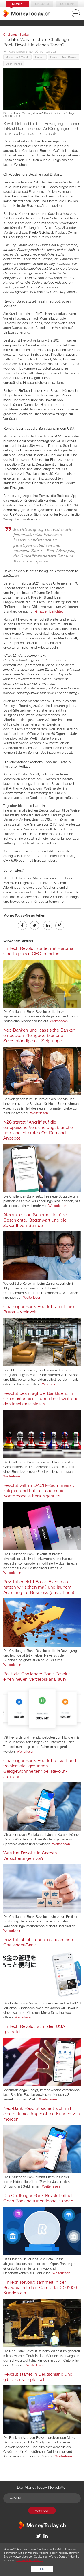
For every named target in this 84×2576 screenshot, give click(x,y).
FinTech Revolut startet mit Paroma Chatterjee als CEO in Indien (38, 950)
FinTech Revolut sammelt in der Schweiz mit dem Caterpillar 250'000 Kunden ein (40, 2287)
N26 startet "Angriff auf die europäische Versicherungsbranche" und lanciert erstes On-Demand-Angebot (38, 1129)
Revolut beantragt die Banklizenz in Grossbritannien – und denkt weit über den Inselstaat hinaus (41, 1398)
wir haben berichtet (48, 611)
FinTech (39, 57)
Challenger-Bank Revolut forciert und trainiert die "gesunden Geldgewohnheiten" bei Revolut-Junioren (39, 1768)
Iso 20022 (67, 4)
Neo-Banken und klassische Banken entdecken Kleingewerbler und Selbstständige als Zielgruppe (39, 1035)
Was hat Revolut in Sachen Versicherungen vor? (30, 1855)
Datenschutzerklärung (29, 2560)
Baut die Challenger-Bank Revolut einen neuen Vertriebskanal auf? (36, 1676)
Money (17, 4)
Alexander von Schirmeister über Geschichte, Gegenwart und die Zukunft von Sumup (35, 1220)
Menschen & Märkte (17, 57)
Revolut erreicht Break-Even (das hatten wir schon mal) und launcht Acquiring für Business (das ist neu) (38, 1587)
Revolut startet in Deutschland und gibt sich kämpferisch (37, 2376)
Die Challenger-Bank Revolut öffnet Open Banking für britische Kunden (38, 2198)
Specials (42, 4)
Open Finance (14, 63)
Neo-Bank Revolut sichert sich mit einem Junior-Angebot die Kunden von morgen (41, 2113)
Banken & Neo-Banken (63, 57)
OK (42, 2569)
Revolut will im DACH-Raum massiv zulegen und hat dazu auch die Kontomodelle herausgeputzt (39, 1490)
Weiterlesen (59, 1021)
